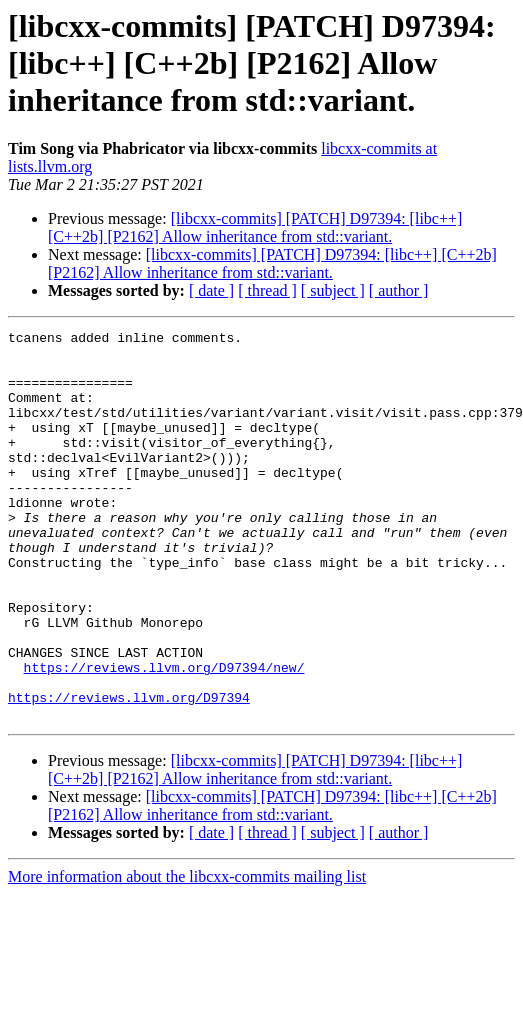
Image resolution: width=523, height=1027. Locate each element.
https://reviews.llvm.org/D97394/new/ (164, 736)
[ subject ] (333, 290)
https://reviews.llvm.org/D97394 (129, 772)
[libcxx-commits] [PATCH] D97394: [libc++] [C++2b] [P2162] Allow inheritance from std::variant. (255, 227)
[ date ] (211, 290)
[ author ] (399, 290)
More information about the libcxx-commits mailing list (187, 954)
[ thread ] (267, 290)
